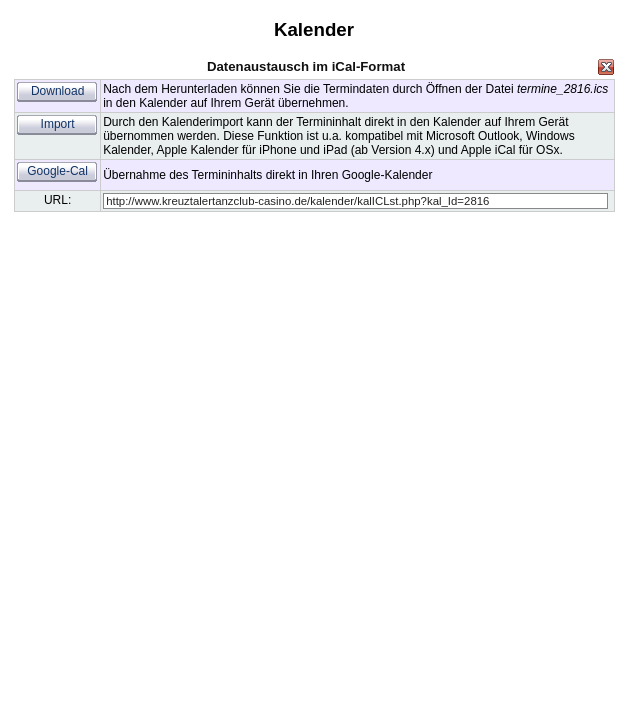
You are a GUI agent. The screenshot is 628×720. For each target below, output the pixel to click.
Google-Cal (57, 171)
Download (57, 91)
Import (58, 124)
